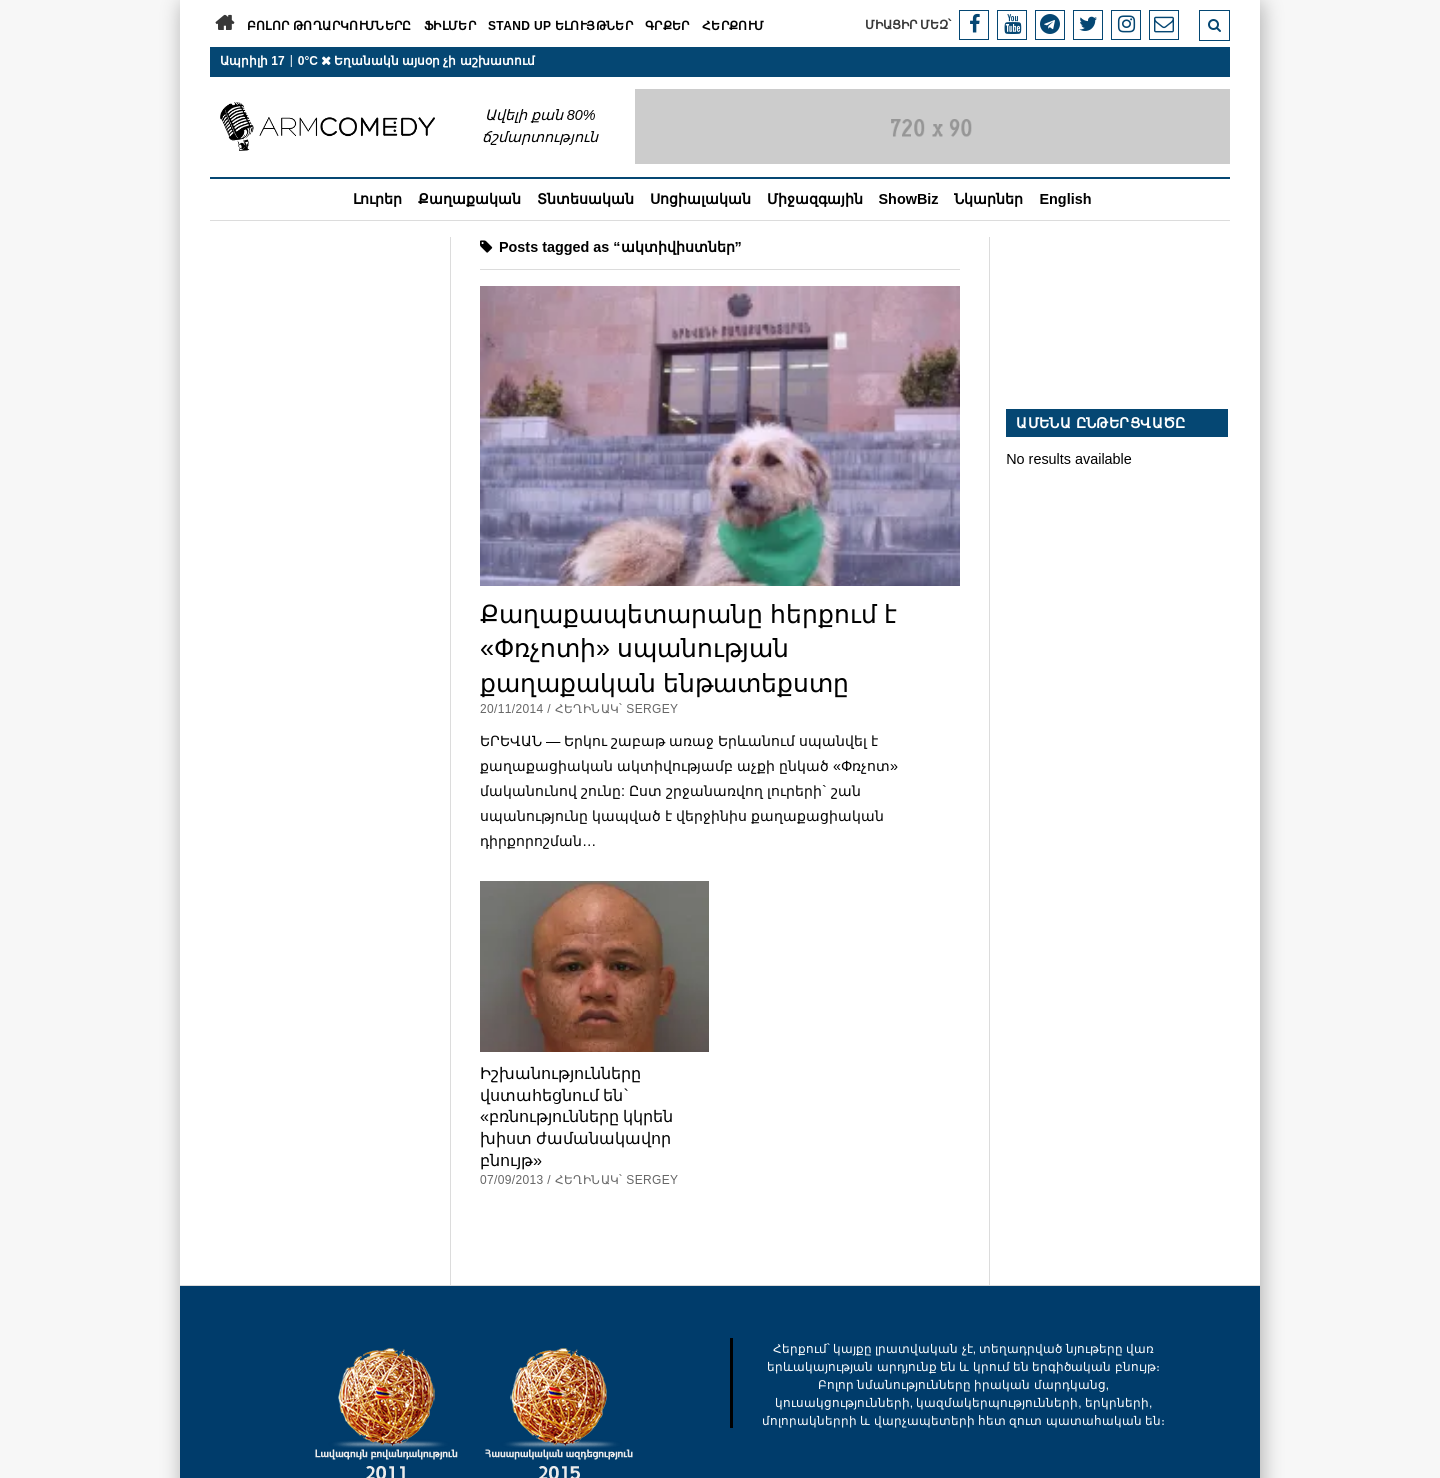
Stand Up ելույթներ (560, 26)
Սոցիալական (700, 199)
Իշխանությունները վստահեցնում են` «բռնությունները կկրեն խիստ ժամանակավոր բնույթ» (577, 1116)
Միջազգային (815, 199)
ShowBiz (909, 199)
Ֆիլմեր (450, 26)
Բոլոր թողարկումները (329, 26)
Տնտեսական (585, 199)
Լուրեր (377, 199)
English (1065, 199)
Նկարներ (988, 199)
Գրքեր (667, 26)
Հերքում (733, 26)
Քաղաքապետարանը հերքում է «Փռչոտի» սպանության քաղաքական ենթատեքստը (688, 648)
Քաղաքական (469, 199)
